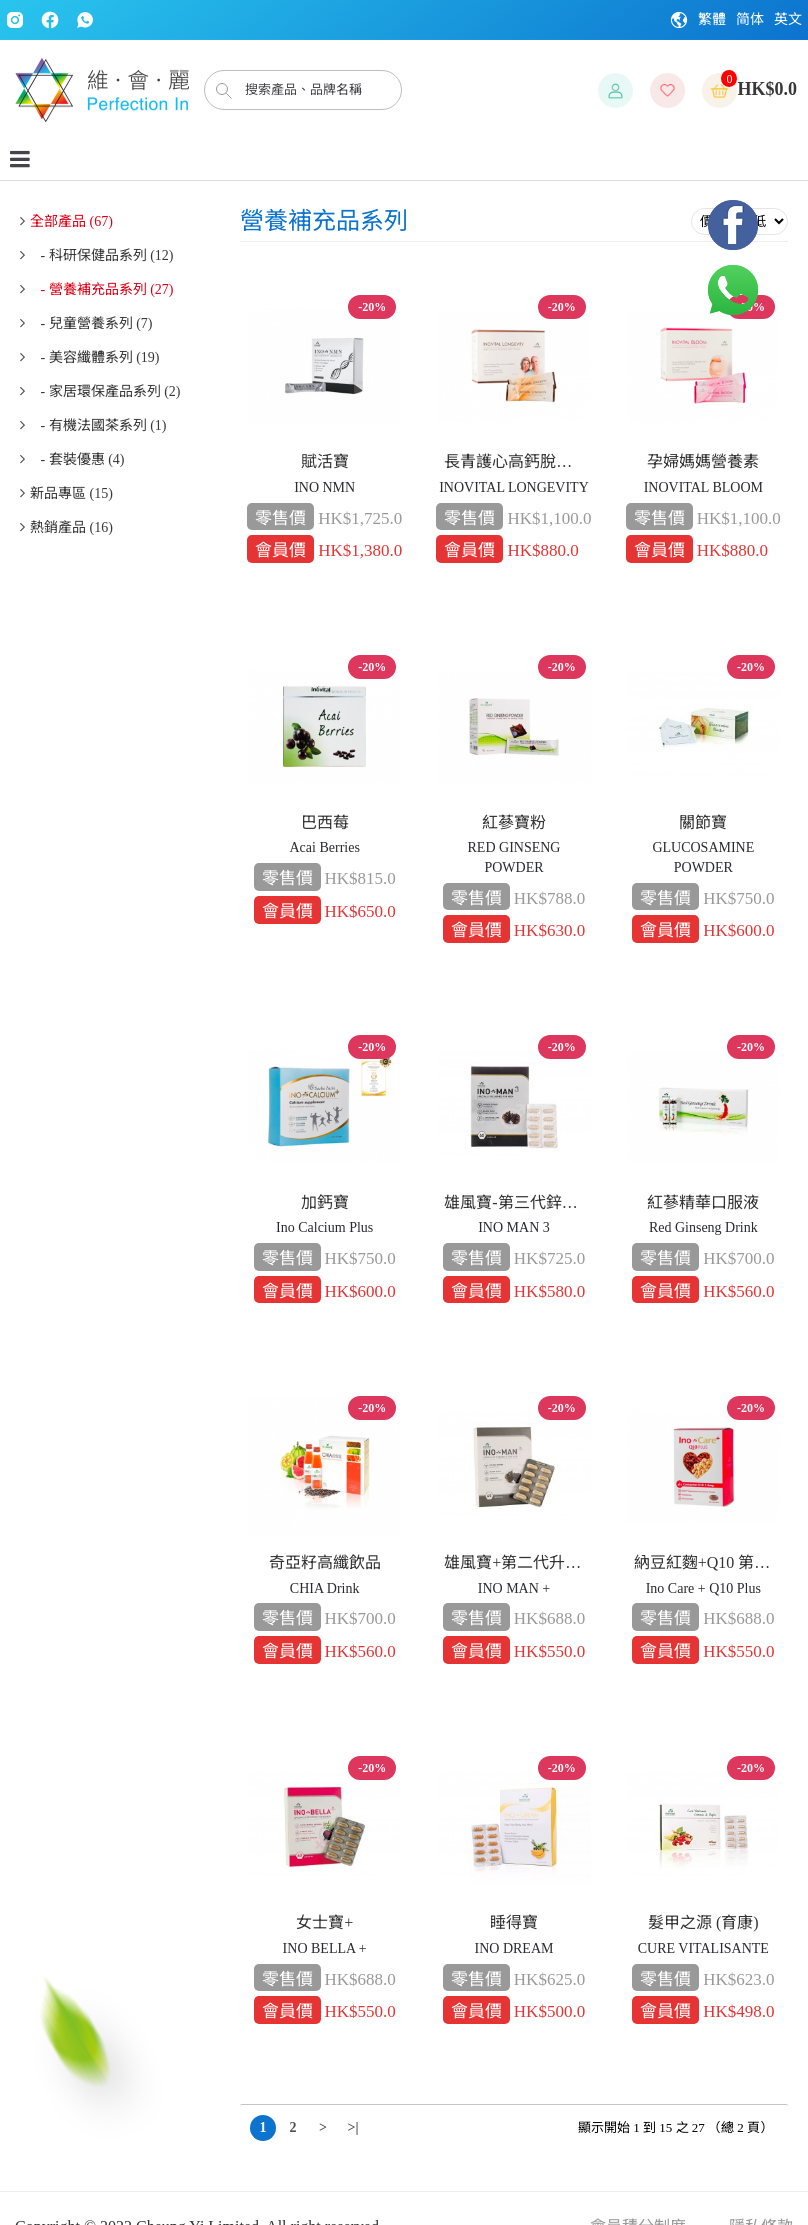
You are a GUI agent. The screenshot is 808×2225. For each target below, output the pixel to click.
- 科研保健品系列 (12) (102, 255)
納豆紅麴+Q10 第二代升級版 (707, 1562)
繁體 (712, 19)
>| (352, 2127)
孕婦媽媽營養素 (703, 461)
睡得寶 (514, 1922)
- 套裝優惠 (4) (77, 459)
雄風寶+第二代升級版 (517, 1562)
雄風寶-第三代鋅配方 (517, 1202)
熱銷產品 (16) (71, 527)
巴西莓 (325, 822)
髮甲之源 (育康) (703, 1922)
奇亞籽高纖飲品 (325, 1562)
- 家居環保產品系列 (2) (105, 391)
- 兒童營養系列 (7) (91, 323)
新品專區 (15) (71, 493)
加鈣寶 (325, 1202)
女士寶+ (324, 1922)
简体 (750, 19)
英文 (788, 19)
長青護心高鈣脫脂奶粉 (517, 461)
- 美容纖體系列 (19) (95, 357)
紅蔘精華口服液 (703, 1202)
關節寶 (703, 822)
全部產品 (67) (71, 221)
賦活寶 (325, 461)
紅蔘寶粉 (514, 822)
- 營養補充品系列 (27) (102, 289)
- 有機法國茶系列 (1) (98, 425)
